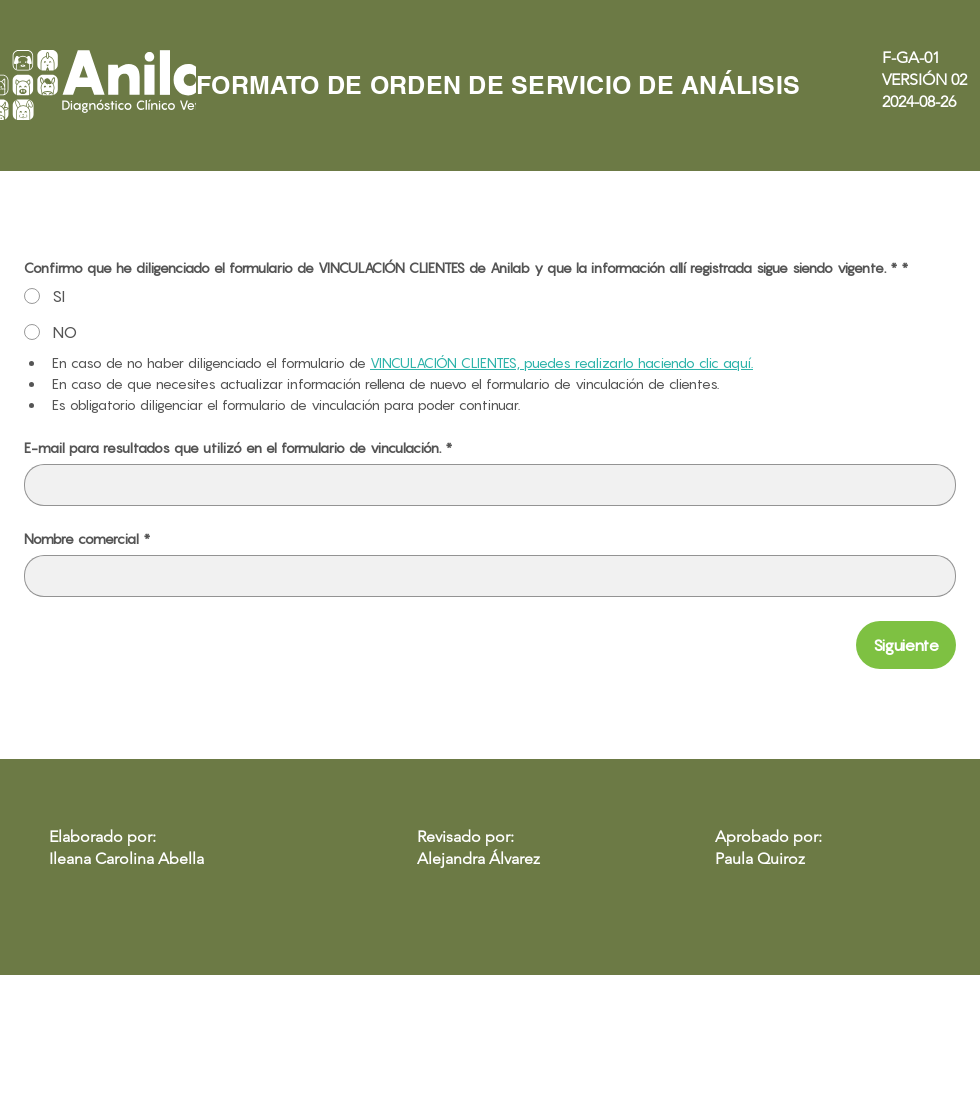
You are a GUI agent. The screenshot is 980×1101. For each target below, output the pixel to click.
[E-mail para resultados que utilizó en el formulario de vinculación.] (484, 485)
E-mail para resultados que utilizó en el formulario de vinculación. (238, 447)
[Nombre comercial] (484, 576)
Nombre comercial (87, 538)
